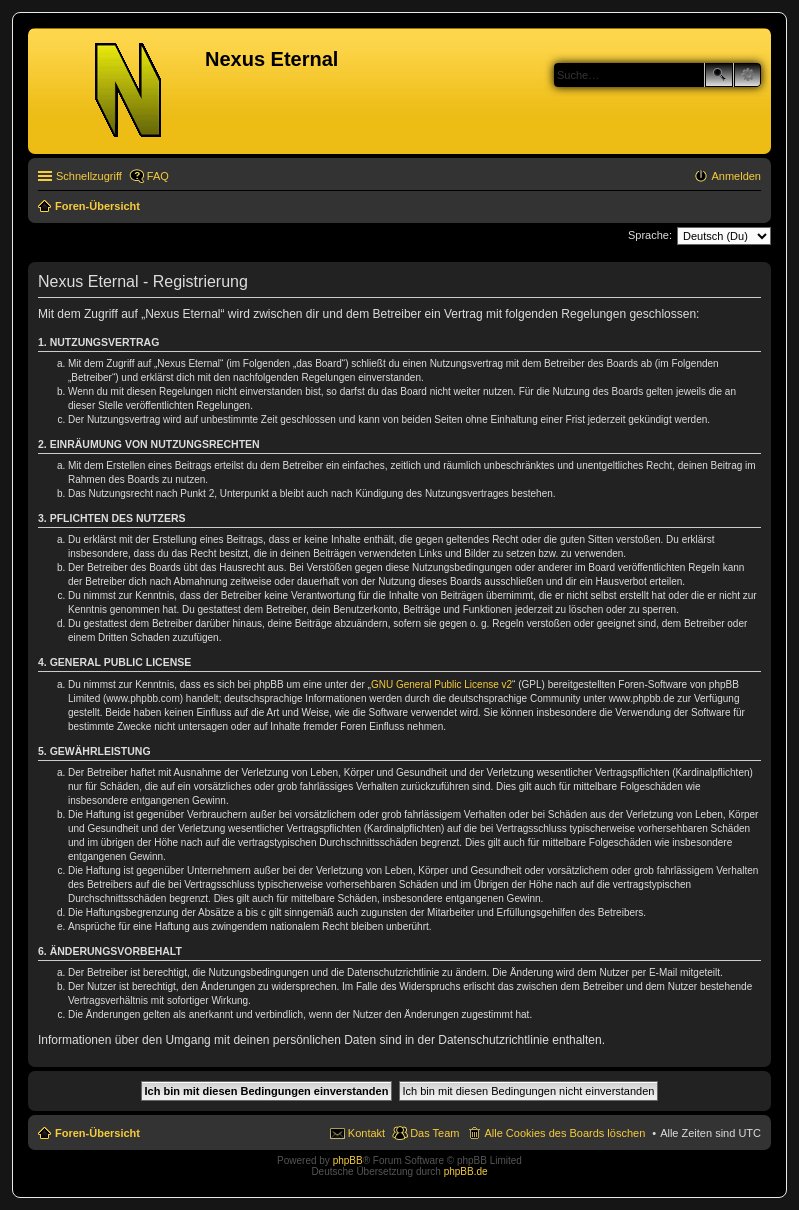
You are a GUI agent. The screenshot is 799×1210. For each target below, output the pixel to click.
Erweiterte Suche (747, 75)
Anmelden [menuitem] (736, 176)
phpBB (348, 1160)
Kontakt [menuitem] (366, 1133)
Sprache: (650, 235)
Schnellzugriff (89, 176)
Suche (719, 75)
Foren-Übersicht (97, 1133)
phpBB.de (466, 1171)
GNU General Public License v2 (441, 684)
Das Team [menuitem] (434, 1133)
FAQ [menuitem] (158, 176)
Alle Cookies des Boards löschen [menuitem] (564, 1133)
